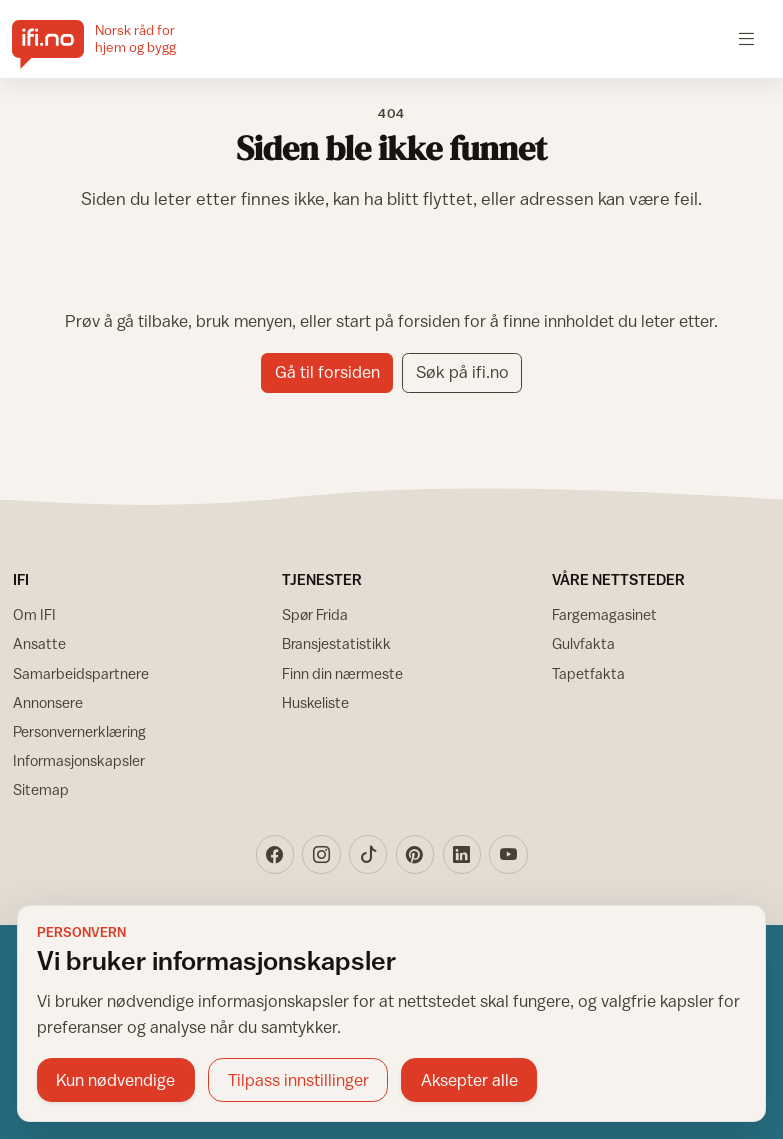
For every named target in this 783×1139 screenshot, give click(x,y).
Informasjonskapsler (79, 760)
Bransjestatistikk (336, 643)
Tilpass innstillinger (298, 1080)
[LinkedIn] (462, 854)
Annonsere (48, 702)
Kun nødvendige (115, 1080)
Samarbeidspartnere (81, 673)
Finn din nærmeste (342, 673)
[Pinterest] (415, 854)
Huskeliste (315, 702)
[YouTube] (508, 854)
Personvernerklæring (79, 731)
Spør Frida (315, 614)
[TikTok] (368, 854)
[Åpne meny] (746, 38)
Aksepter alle (469, 1080)
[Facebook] (275, 854)
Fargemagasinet (604, 614)
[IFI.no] (109, 39)
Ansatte (39, 643)
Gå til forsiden (327, 372)
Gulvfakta (583, 643)
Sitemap (41, 789)
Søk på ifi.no (462, 372)
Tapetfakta (588, 673)
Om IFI (34, 614)
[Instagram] (321, 854)
